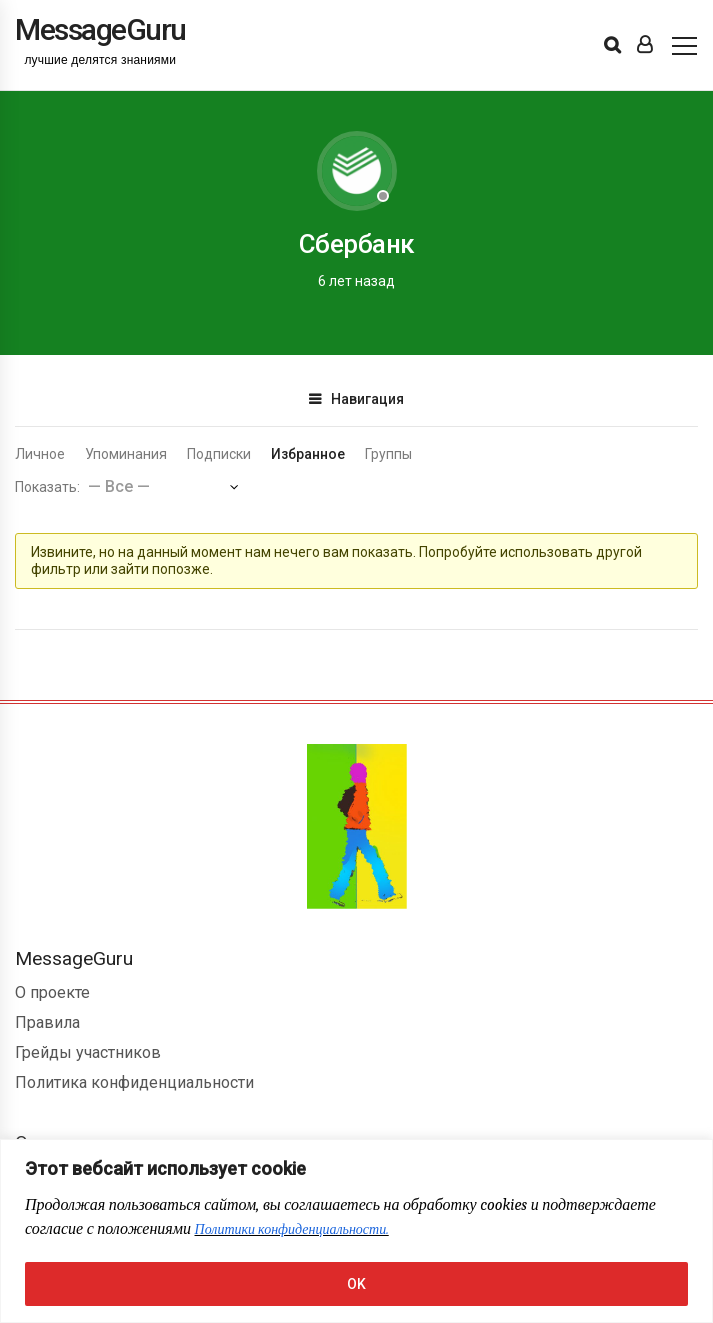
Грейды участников (88, 1052)
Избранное (308, 454)
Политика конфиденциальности (134, 1082)
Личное (40, 454)
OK (356, 1284)
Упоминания (126, 454)
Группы (388, 454)
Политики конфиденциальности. (292, 1229)
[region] (356, 1231)
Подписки (219, 454)
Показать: (47, 487)
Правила (47, 1022)
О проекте (52, 992)
